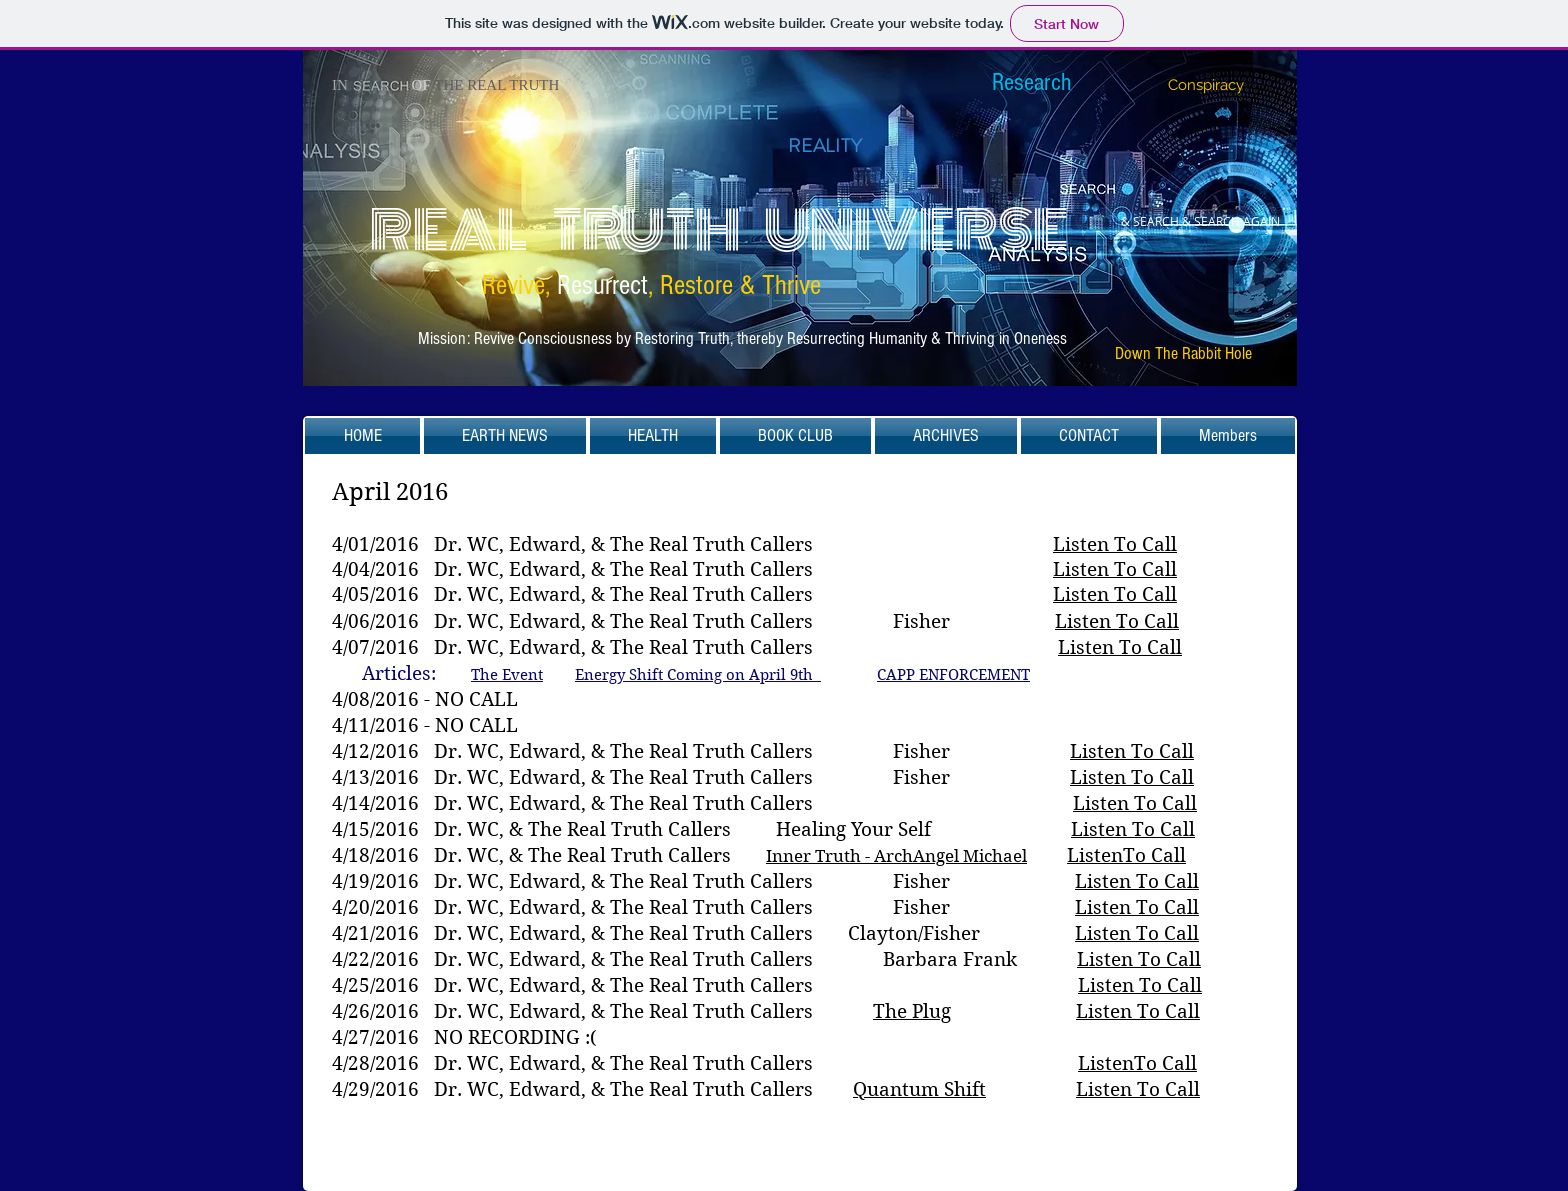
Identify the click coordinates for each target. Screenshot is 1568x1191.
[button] (505, 436)
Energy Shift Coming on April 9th (698, 675)
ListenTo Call (1126, 855)
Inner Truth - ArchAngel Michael (896, 856)
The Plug (912, 1011)
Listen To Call (1115, 544)
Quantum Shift (919, 1089)
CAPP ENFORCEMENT (953, 675)
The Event (507, 675)
